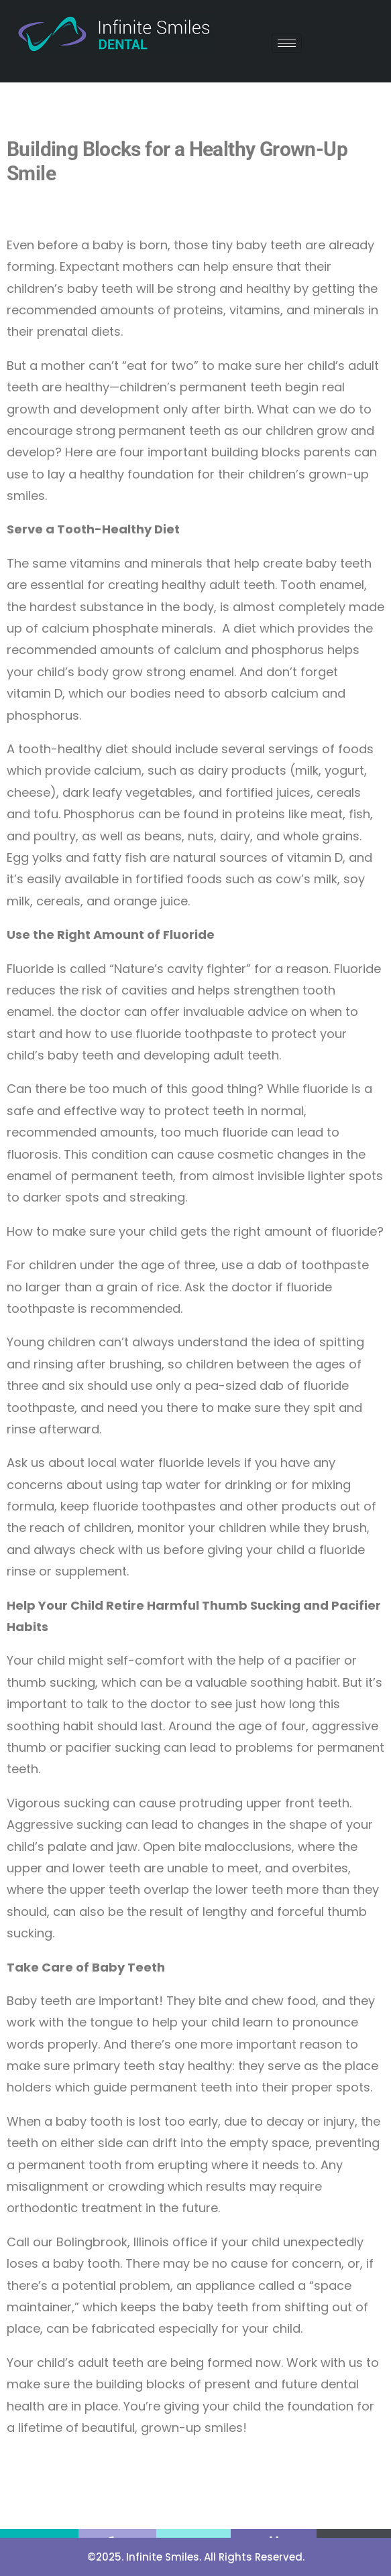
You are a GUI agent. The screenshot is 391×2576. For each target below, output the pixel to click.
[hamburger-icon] (287, 43)
